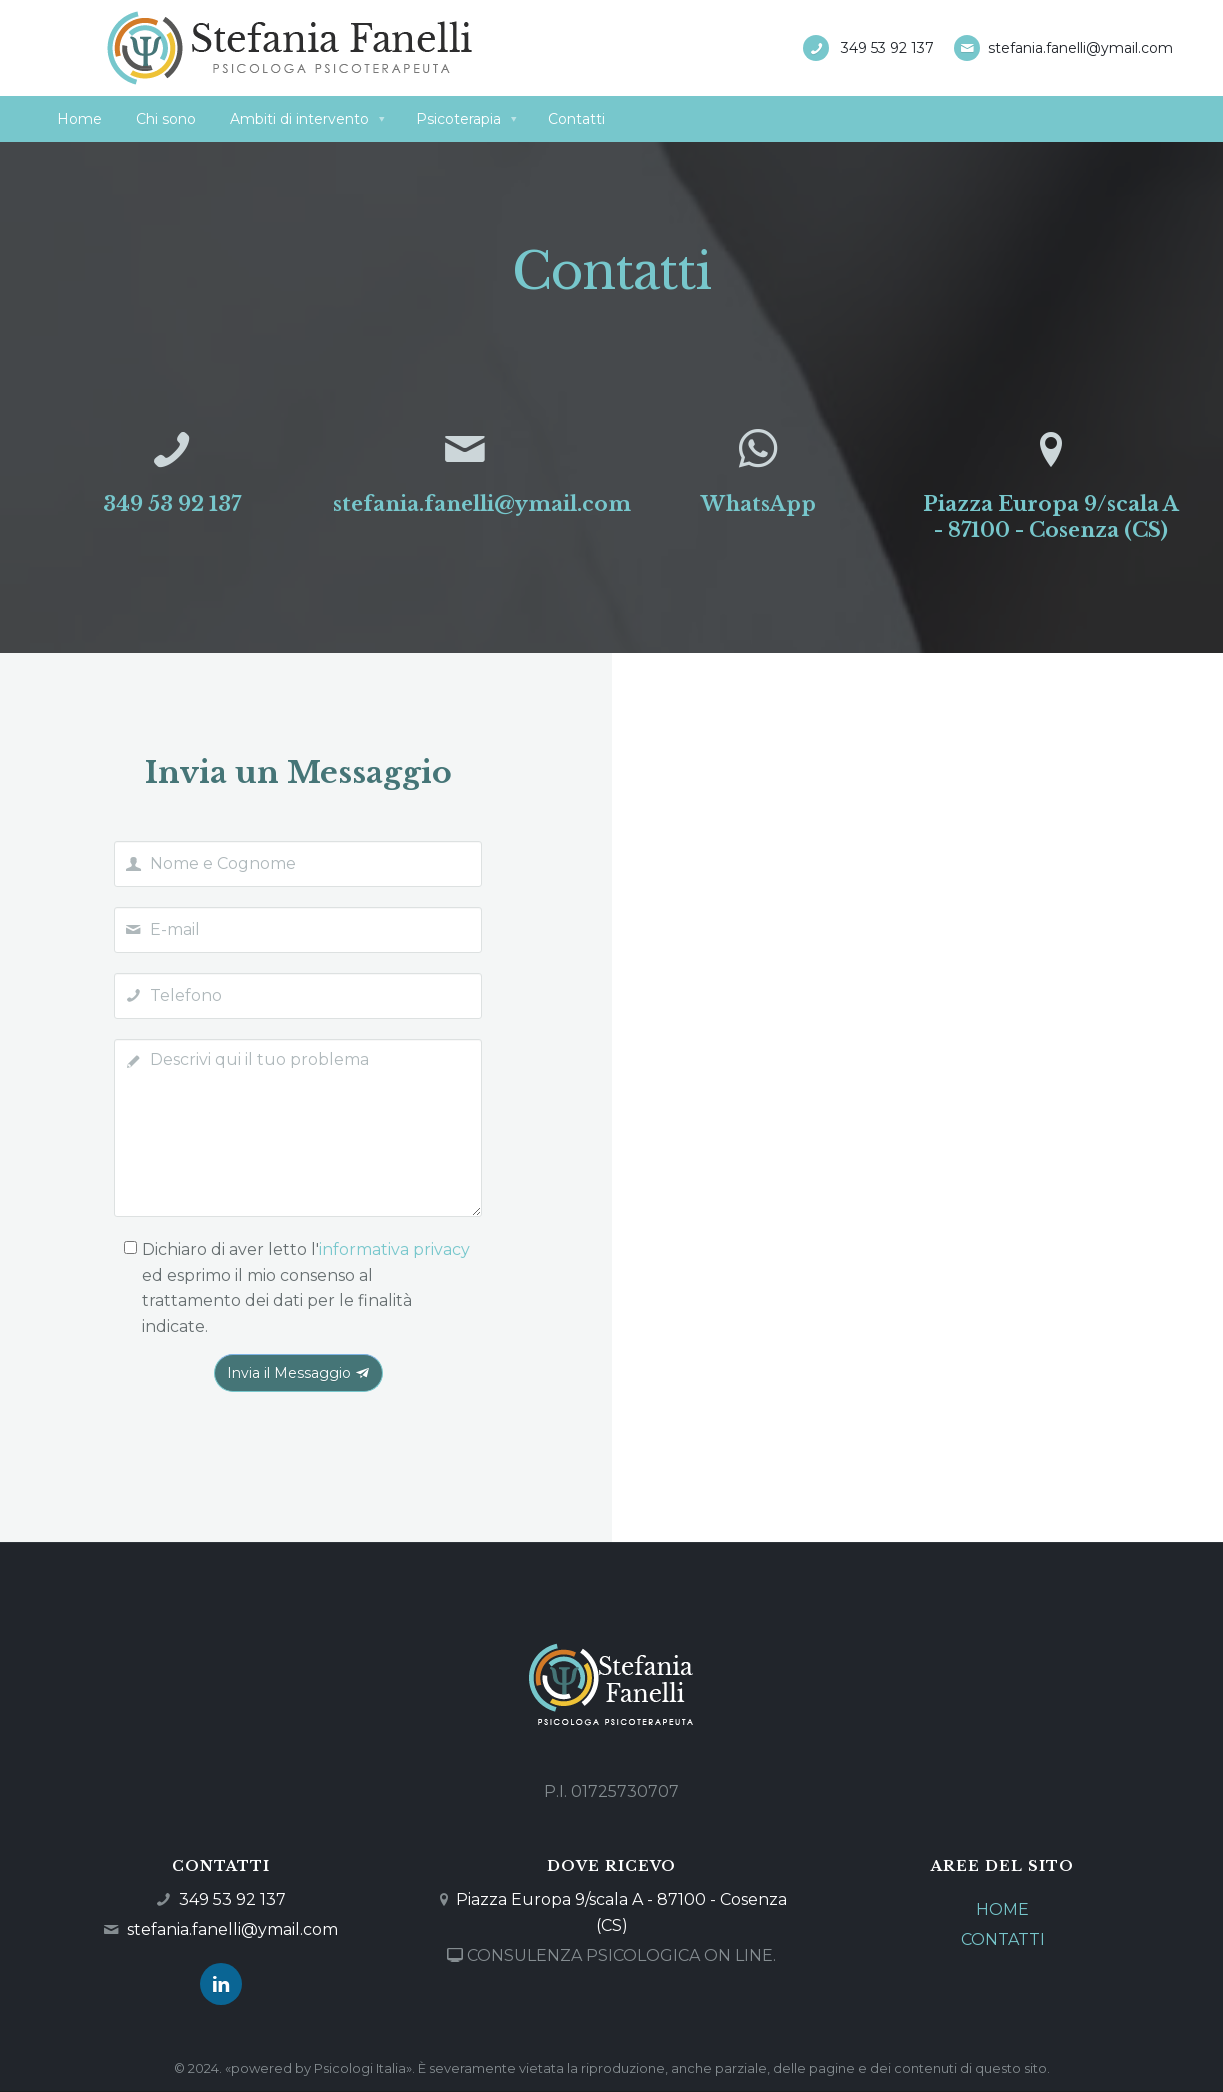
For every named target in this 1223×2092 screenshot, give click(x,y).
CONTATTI (1003, 1939)
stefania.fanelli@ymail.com (1080, 48)
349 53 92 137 (887, 48)
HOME (1002, 1909)
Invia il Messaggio (298, 1373)
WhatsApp (758, 504)
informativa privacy (394, 1249)
